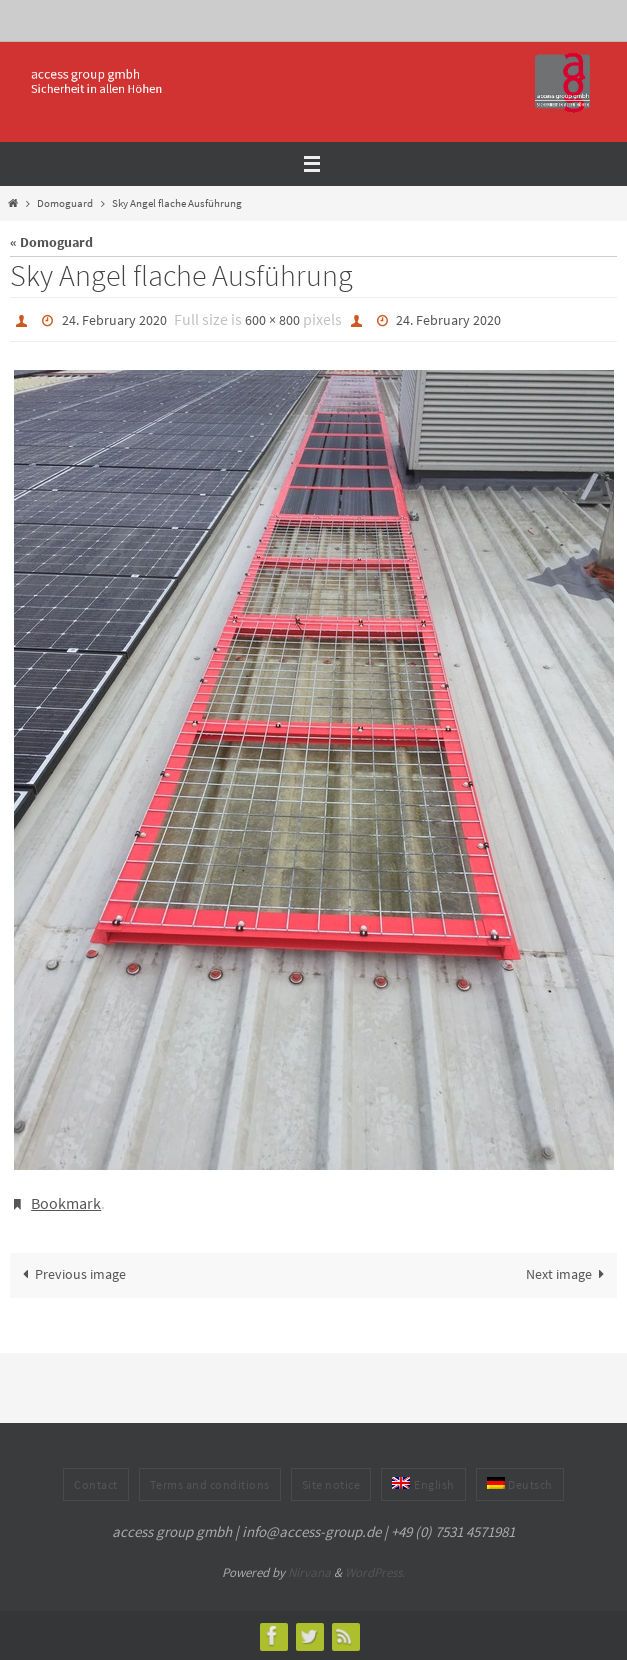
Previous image (71, 1274)
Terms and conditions (210, 1484)
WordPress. (375, 1572)
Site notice (331, 1484)
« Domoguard (51, 242)
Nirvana (309, 1572)
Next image (568, 1274)
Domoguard (65, 203)
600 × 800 (272, 320)
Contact (96, 1484)
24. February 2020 (114, 320)
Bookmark (66, 1203)
